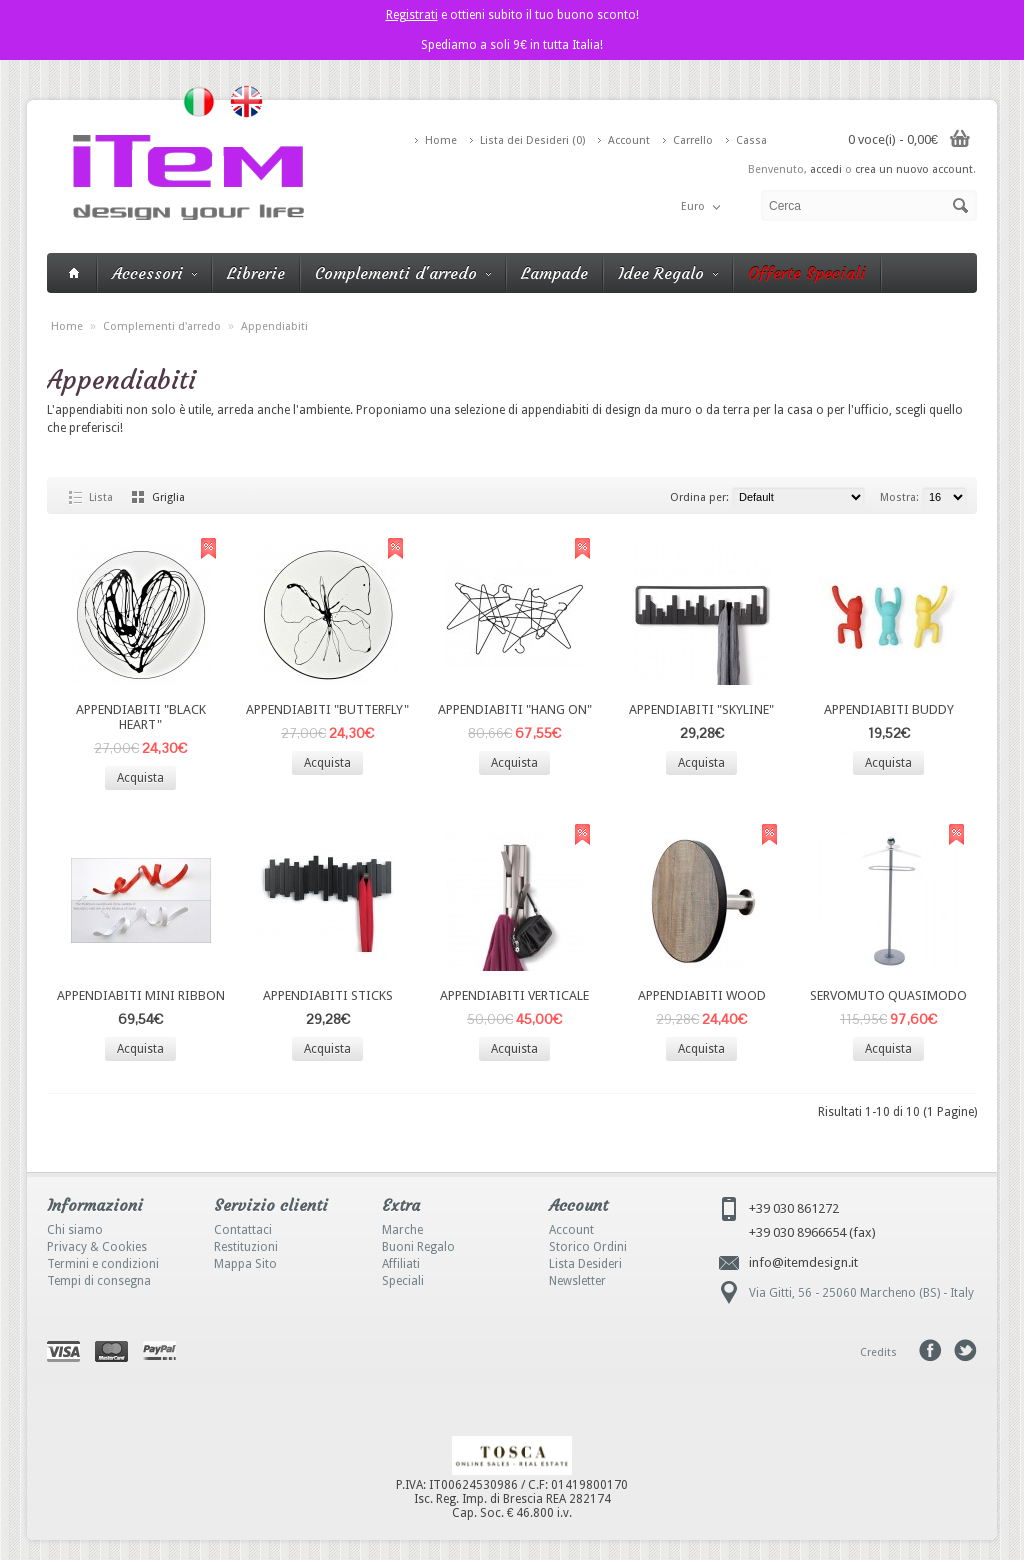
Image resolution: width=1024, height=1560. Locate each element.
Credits (878, 1352)
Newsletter (577, 1281)
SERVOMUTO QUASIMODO (888, 995)
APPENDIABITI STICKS (328, 995)
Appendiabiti (274, 326)
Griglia (168, 497)
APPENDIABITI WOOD (702, 995)
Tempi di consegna (99, 1281)
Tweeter (965, 1350)
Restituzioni (246, 1247)
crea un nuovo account (914, 169)
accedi (826, 169)
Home (441, 140)
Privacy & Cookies (97, 1247)
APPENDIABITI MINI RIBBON (141, 995)
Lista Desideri (585, 1264)
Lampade (554, 273)
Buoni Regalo (418, 1247)
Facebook (930, 1350)
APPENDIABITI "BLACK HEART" (141, 717)
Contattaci (243, 1230)
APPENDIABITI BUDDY (889, 709)
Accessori (154, 273)
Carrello (693, 140)
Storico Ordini (588, 1247)
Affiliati (401, 1264)
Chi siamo (75, 1230)
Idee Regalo (668, 273)
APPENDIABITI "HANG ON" (515, 709)
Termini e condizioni (103, 1264)
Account (629, 140)
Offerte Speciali (807, 273)
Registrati (412, 15)
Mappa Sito (245, 1264)
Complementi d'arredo (403, 273)
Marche (402, 1230)
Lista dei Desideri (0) (532, 140)
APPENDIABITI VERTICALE (514, 995)
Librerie (256, 273)
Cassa (751, 140)
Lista (101, 497)
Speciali (403, 1281)
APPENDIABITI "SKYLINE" (701, 709)
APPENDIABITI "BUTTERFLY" (327, 709)
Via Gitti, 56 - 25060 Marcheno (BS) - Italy (861, 1293)
